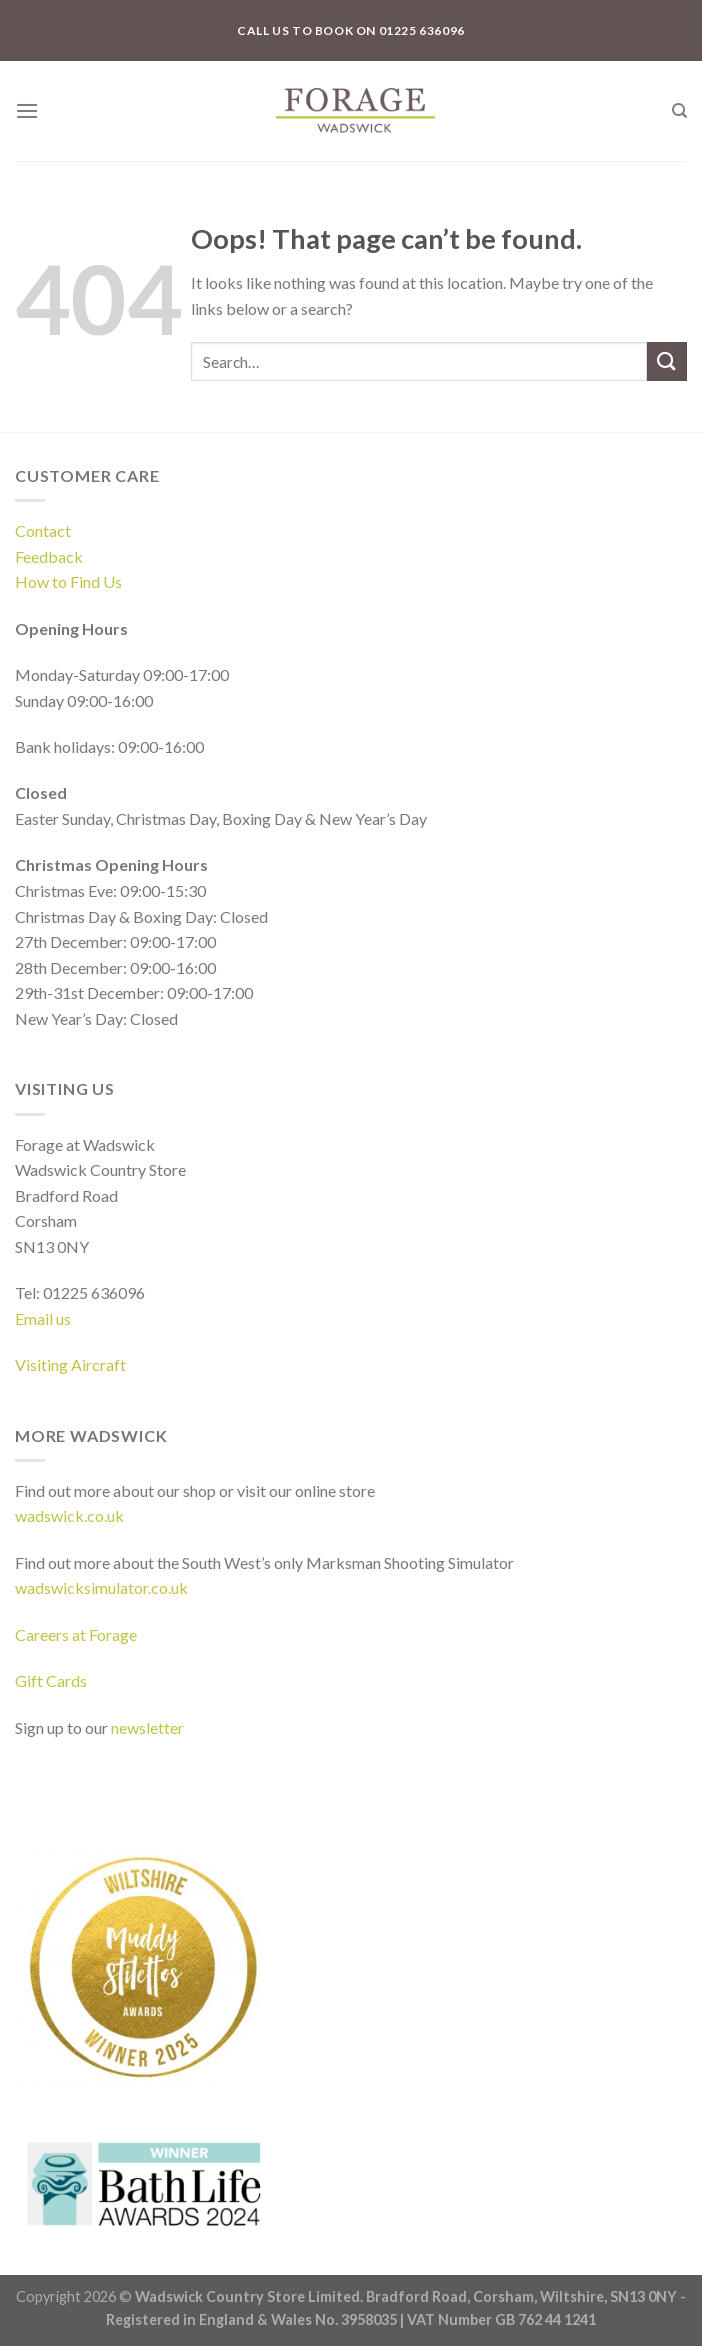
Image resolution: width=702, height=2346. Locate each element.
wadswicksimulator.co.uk (101, 1587)
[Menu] (27, 110)
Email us (43, 1318)
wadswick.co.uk (69, 1515)
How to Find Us (68, 581)
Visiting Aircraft (70, 1364)
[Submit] (667, 361)
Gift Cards (51, 1680)
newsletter (147, 1727)
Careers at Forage (76, 1634)
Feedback (49, 556)
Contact (43, 530)
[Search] (679, 111)
